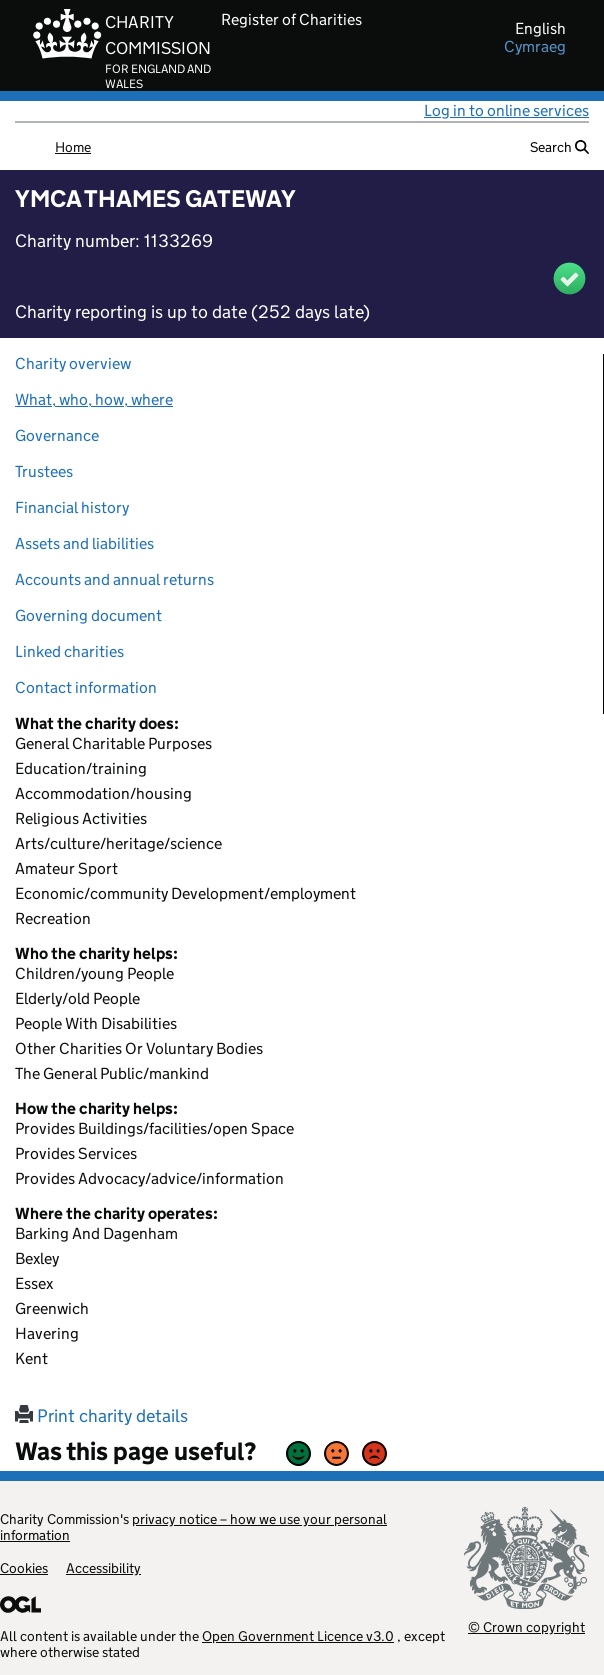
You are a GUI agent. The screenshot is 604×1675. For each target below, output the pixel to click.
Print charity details (101, 1416)
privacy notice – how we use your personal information (193, 1527)
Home (73, 147)
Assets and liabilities (84, 543)
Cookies (24, 1568)
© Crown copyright (526, 1626)
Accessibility (103, 1568)
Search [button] (559, 147)
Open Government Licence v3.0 (298, 1636)
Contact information (86, 687)
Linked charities (69, 651)
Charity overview (73, 363)
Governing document (88, 615)
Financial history (72, 507)
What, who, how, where (94, 399)
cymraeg (535, 47)
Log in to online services (506, 110)
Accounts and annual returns (114, 579)
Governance (57, 435)
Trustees (44, 471)
